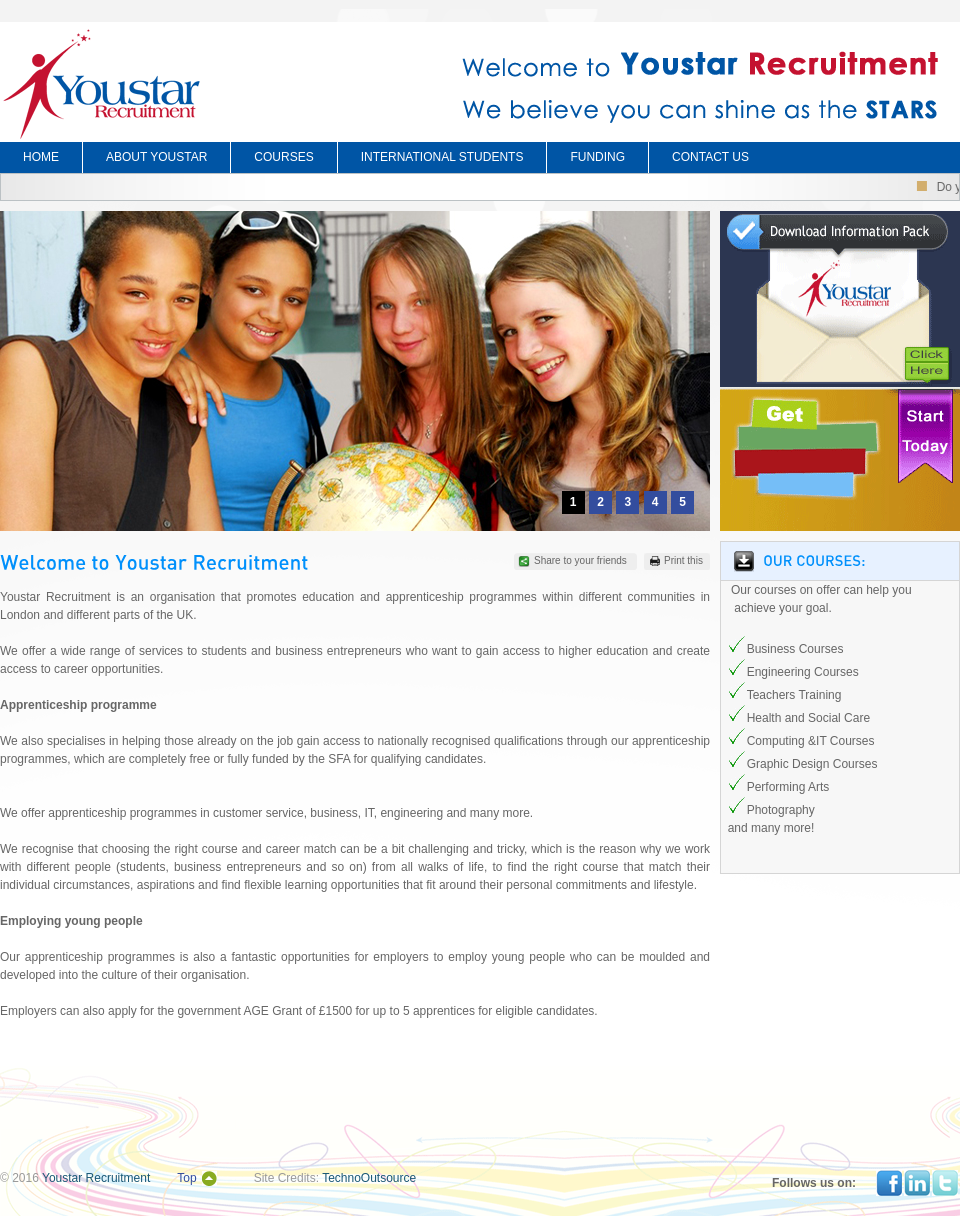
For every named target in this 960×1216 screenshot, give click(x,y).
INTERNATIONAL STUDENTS (442, 157)
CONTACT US (710, 157)
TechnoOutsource (369, 1178)
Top (186, 1178)
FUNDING (597, 157)
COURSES (283, 157)
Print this (683, 560)
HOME (41, 157)
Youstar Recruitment (96, 1178)
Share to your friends (580, 560)
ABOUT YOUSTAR (156, 157)
